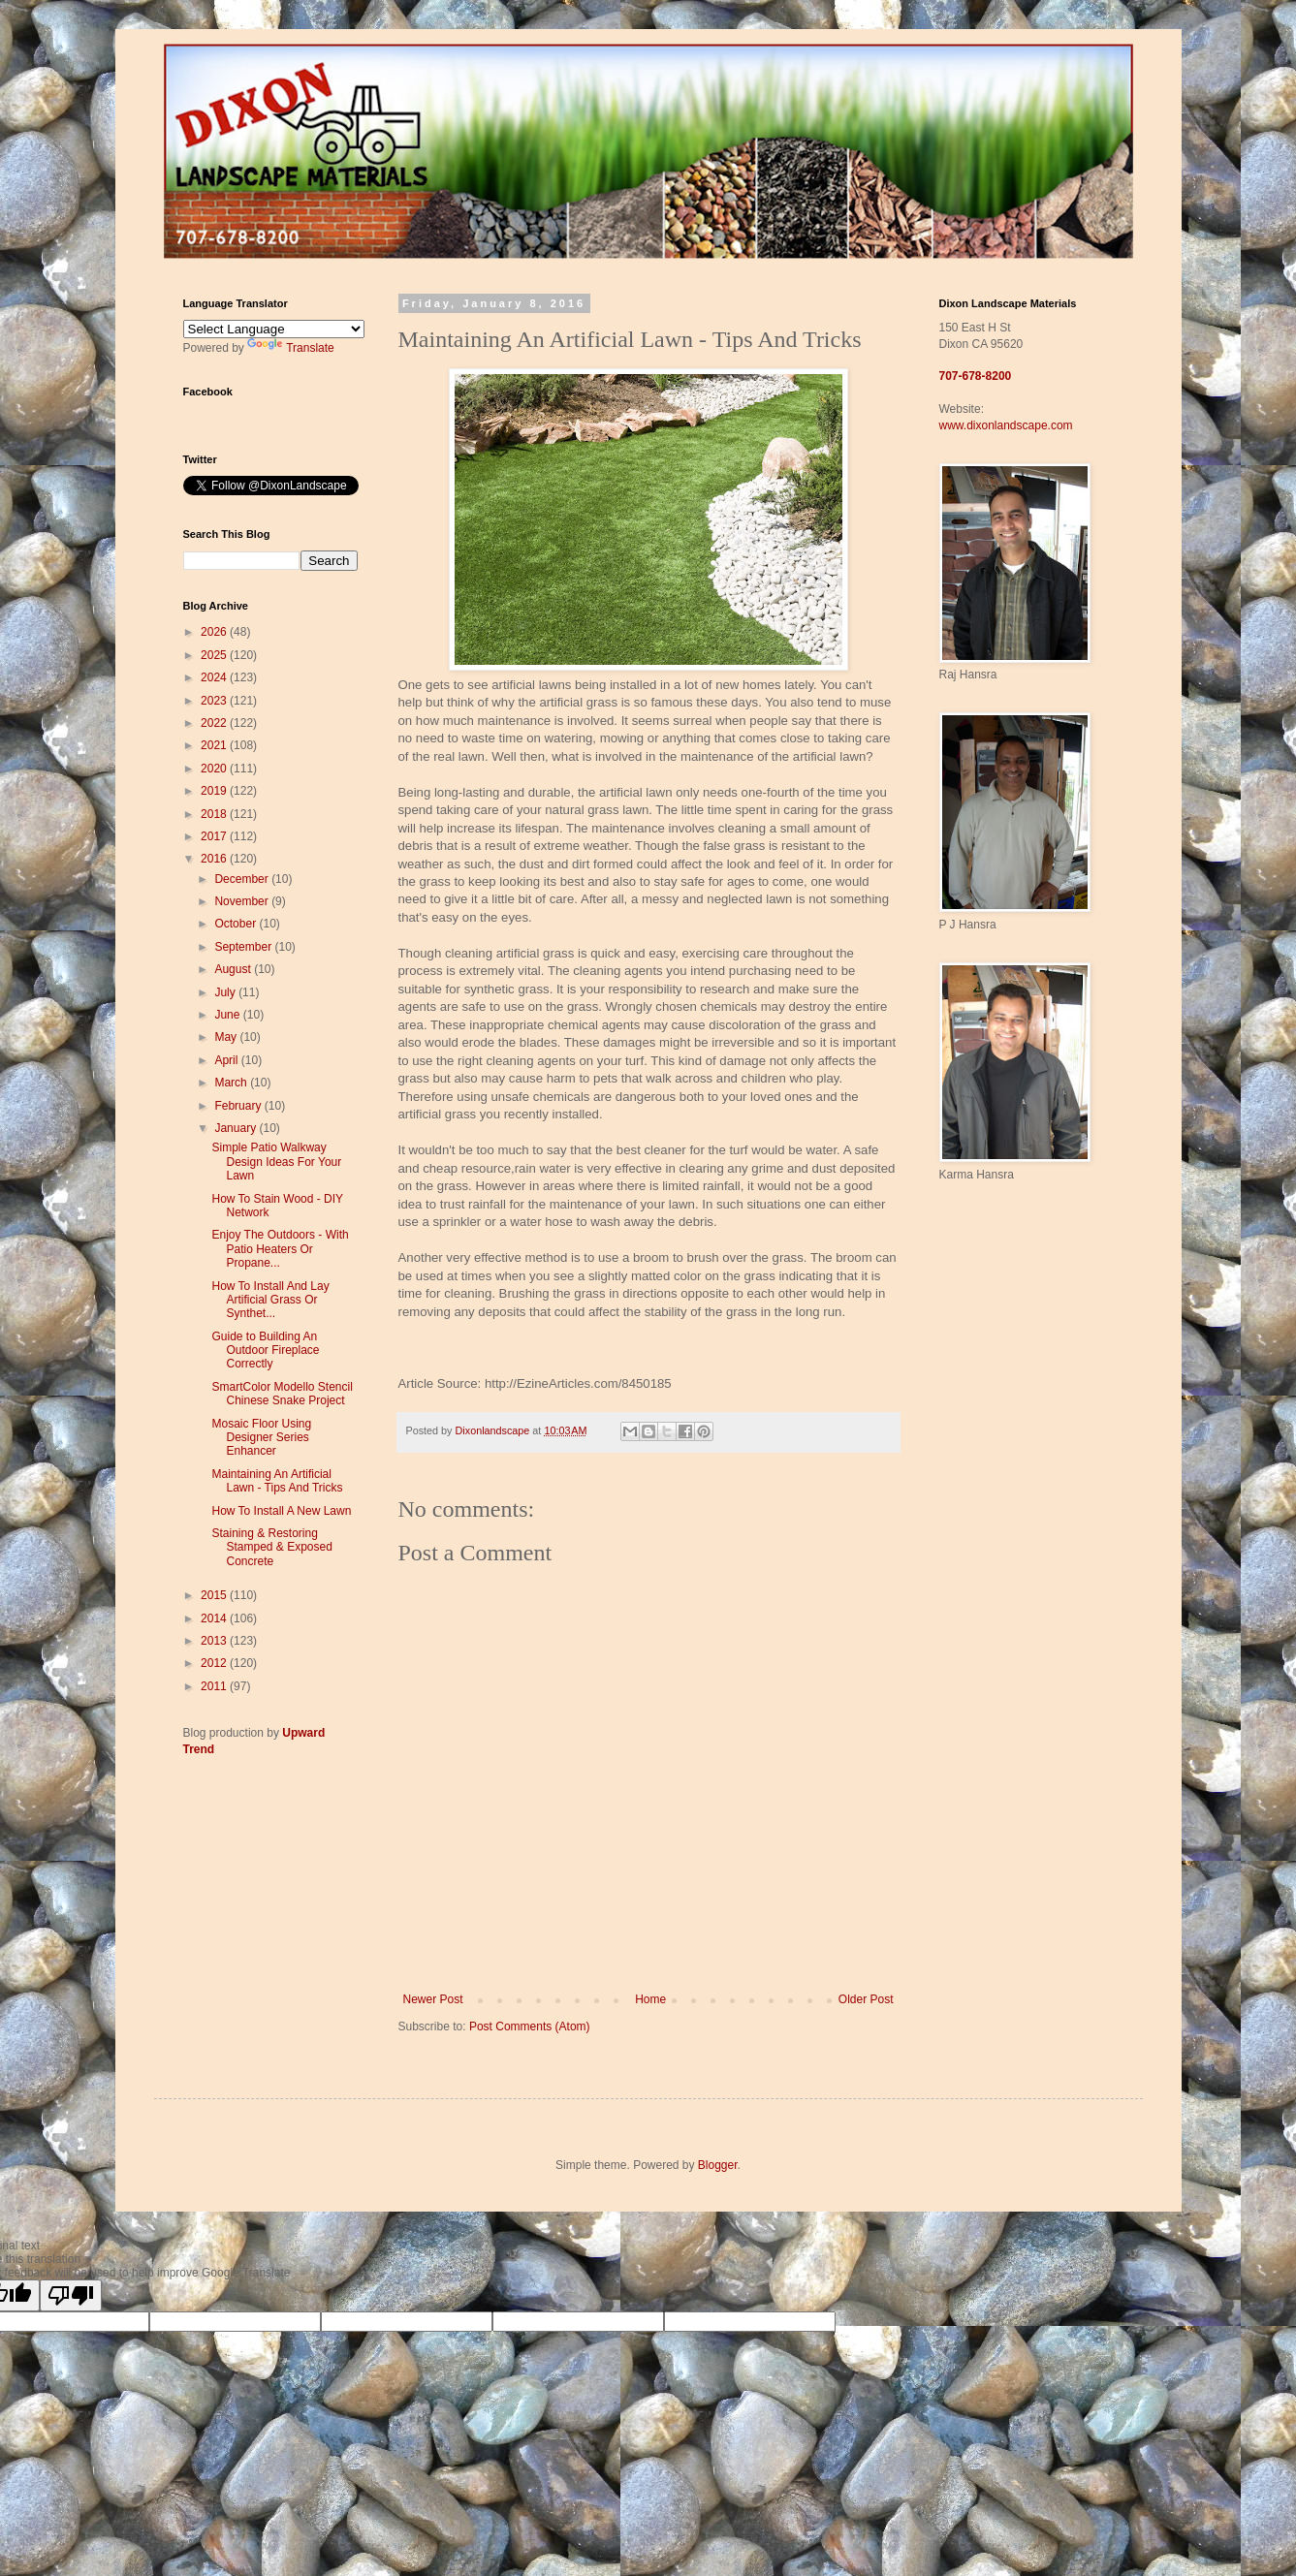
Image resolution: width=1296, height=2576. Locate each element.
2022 (215, 723)
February (239, 1106)
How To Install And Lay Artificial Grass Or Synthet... (270, 1300)
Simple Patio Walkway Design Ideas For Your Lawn (276, 1161)
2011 (215, 1686)
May (226, 1037)
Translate (290, 348)
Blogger (718, 2165)
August (234, 969)
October (236, 923)
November (242, 901)
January (236, 1128)
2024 (215, 677)
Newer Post (433, 1999)
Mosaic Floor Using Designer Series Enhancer (261, 1438)
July (226, 992)
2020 (215, 768)
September (244, 947)
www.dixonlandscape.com (1006, 425)
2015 (215, 1595)
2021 (215, 745)
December (242, 879)
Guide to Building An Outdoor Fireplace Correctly (265, 1350)
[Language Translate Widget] (273, 329)
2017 (215, 836)
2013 (215, 1641)
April (227, 1060)
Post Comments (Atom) (529, 2026)
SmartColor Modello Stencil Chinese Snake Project (281, 1393)
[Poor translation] (71, 2295)
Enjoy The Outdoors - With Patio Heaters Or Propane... (279, 1249)
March (232, 1082)
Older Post (866, 1999)
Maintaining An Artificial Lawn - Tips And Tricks (276, 1480)
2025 (215, 655)
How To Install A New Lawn (281, 1511)
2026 (215, 632)
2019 (215, 791)
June (228, 1014)
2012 (215, 1663)
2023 (215, 700)
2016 (215, 858)
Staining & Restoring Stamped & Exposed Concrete (271, 1547)
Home (650, 1999)
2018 (215, 814)
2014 (215, 1618)
